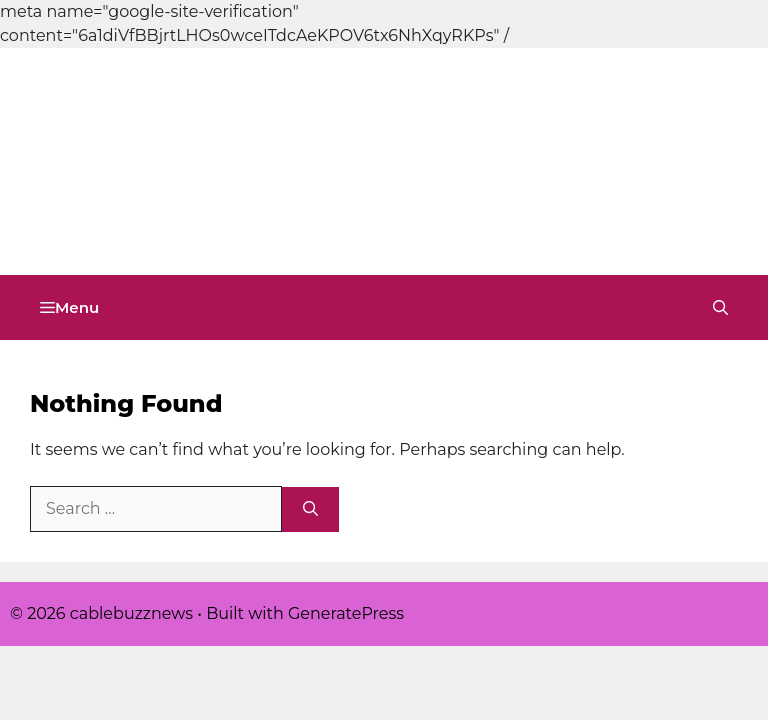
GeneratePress (346, 613)
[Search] (310, 509)
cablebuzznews (141, 220)
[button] (720, 307)
